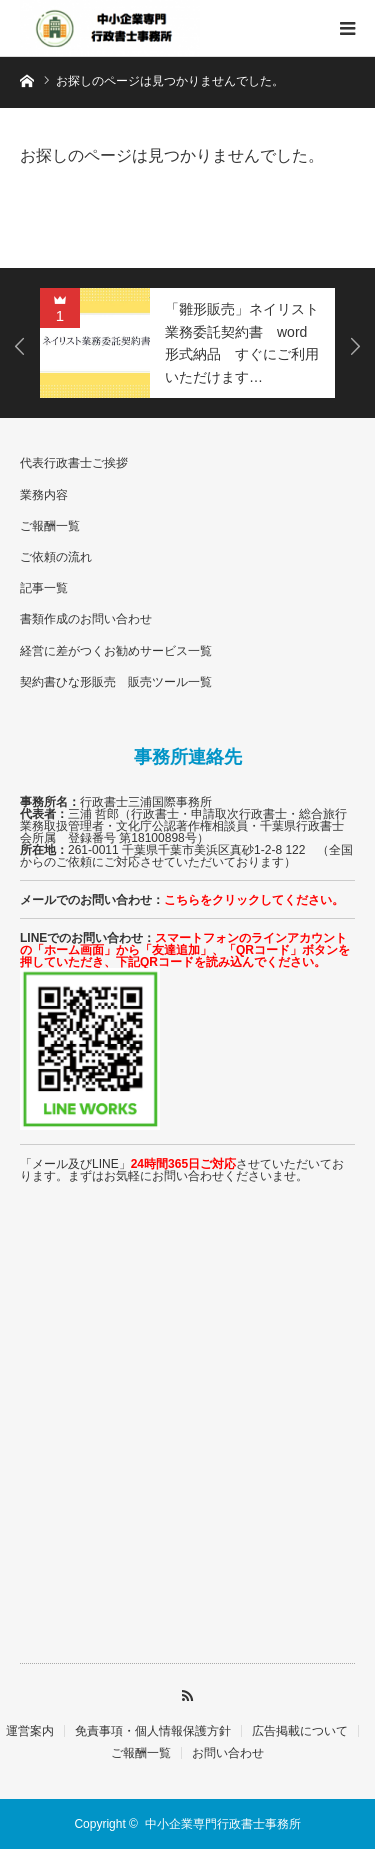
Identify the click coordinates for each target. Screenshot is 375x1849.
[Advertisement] (187, 1443)
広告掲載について (300, 1731)
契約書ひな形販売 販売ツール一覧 (116, 682)
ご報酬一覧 (50, 526)
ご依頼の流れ (56, 557)
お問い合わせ (228, 1753)
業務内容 (44, 495)
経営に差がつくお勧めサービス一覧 (116, 651)
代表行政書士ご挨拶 (74, 463)
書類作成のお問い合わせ (86, 619)
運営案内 (30, 1731)
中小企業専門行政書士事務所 (223, 1824)
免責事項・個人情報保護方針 (153, 1731)
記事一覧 (44, 588)
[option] (187, 343)
